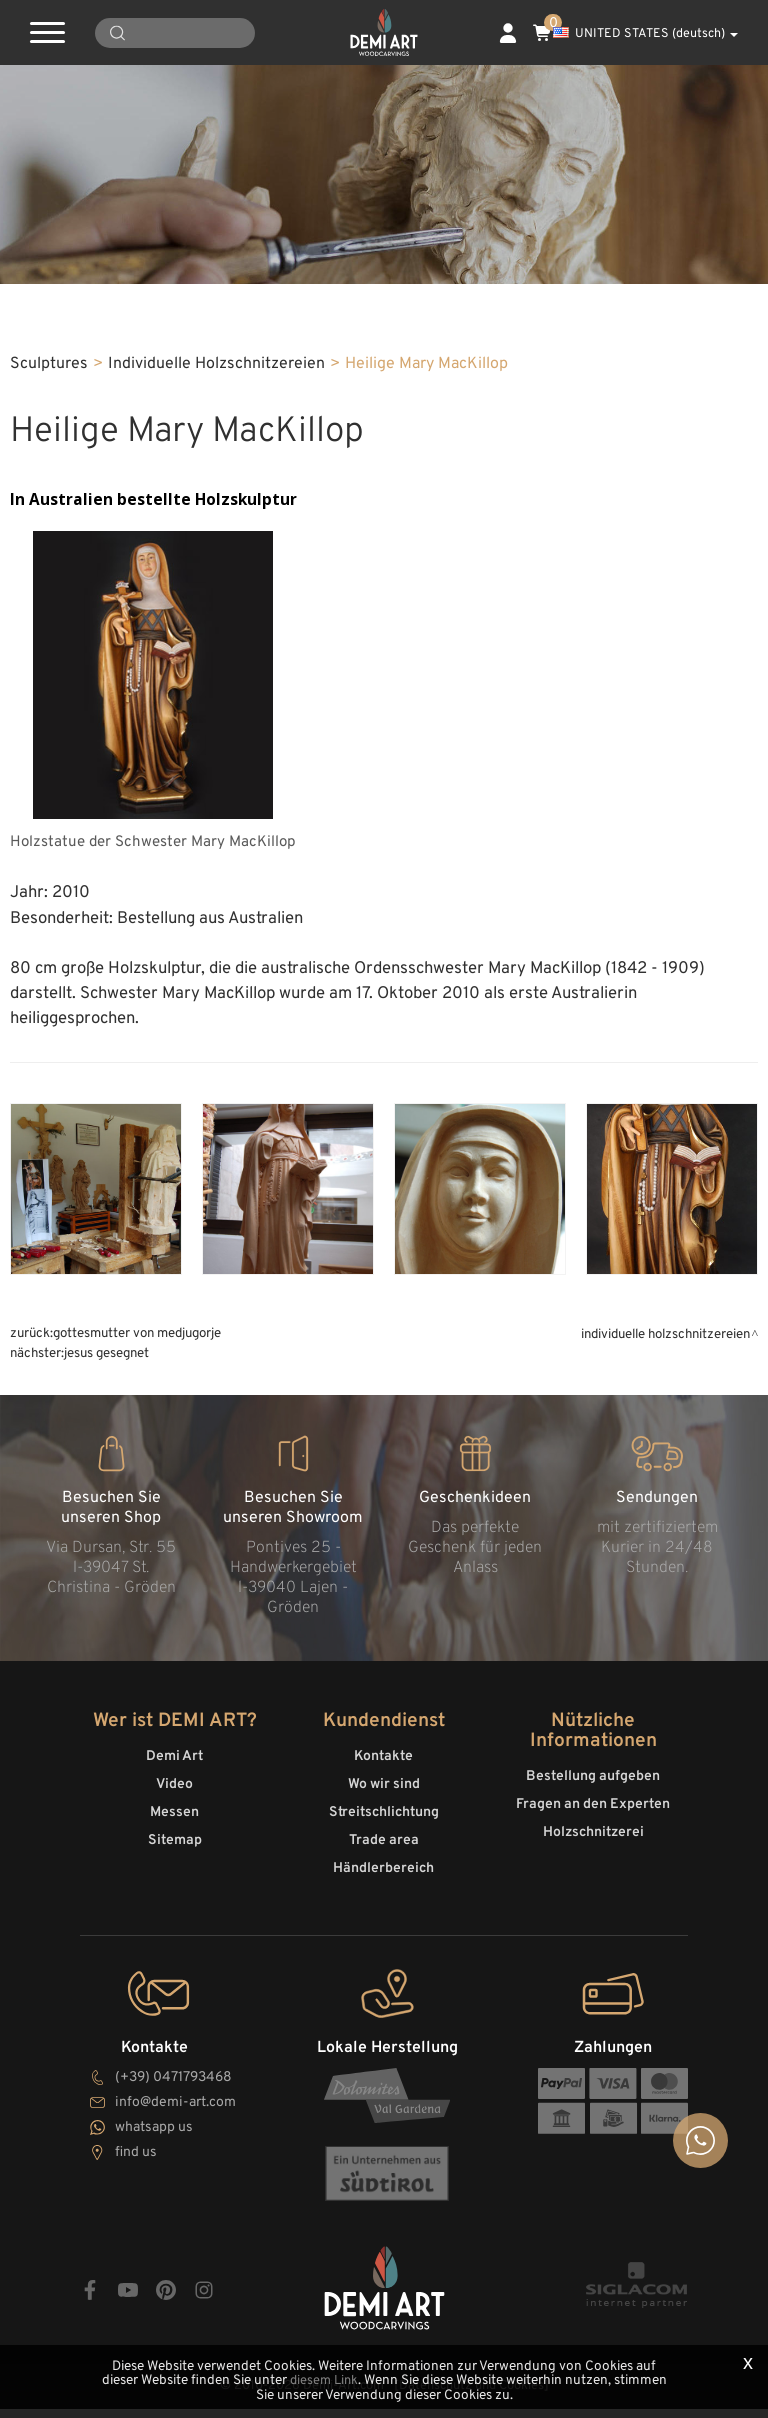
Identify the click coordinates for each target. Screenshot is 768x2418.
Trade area (384, 1856)
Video (174, 1800)
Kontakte (383, 1772)
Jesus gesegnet (106, 1373)
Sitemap (175, 1856)
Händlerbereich (383, 1884)
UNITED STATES (645, 34)
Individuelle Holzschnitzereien (216, 385)
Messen (174, 1828)
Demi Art (174, 1772)
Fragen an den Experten (593, 1820)
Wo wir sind (384, 1800)
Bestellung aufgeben (593, 1792)
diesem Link (352, 2381)
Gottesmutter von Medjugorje (137, 1353)
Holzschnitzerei (593, 1848)
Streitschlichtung (384, 1828)
